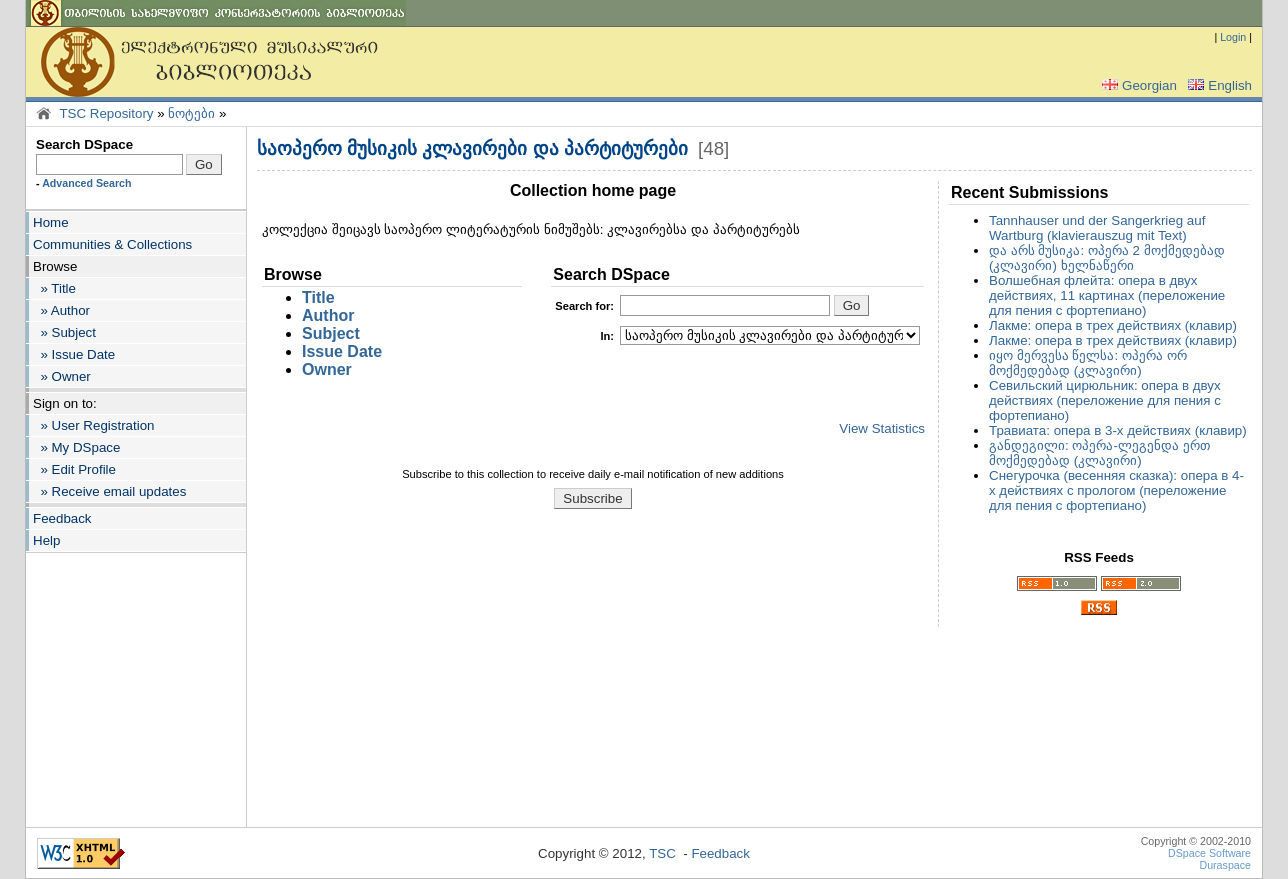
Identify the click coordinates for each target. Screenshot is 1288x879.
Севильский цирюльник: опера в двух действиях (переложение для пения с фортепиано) (1105, 400)
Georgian (1137, 85)
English (1218, 85)
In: (607, 336)
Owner (327, 369)
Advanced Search (86, 183)
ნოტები (191, 113)
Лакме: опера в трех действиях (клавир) (1113, 325)
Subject (331, 333)
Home (51, 222)
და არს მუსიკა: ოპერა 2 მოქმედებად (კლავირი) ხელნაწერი (1107, 258)
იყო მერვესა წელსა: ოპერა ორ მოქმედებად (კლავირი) (1088, 363)
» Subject (64, 332)
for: (584, 306)
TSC (662, 853)
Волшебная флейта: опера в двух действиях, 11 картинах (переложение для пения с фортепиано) (1107, 295)
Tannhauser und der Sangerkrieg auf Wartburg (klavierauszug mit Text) (1097, 228)
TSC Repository (106, 113)
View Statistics (882, 428)
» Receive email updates (109, 491)
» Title (54, 288)
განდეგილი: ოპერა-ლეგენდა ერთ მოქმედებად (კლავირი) (1099, 453)
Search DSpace (84, 144)
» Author (61, 310)
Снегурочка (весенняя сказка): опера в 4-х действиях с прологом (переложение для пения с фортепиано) (1116, 490)
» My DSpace (76, 447)
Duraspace (1225, 865)
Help (46, 540)
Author (328, 315)
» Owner (62, 376)
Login (1233, 37)
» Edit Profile (74, 469)
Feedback (62, 518)
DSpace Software (1209, 853)
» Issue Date (74, 354)
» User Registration (93, 425)
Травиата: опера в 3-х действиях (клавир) (1118, 430)
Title (318, 297)
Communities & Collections (112, 244)
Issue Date (342, 351)
